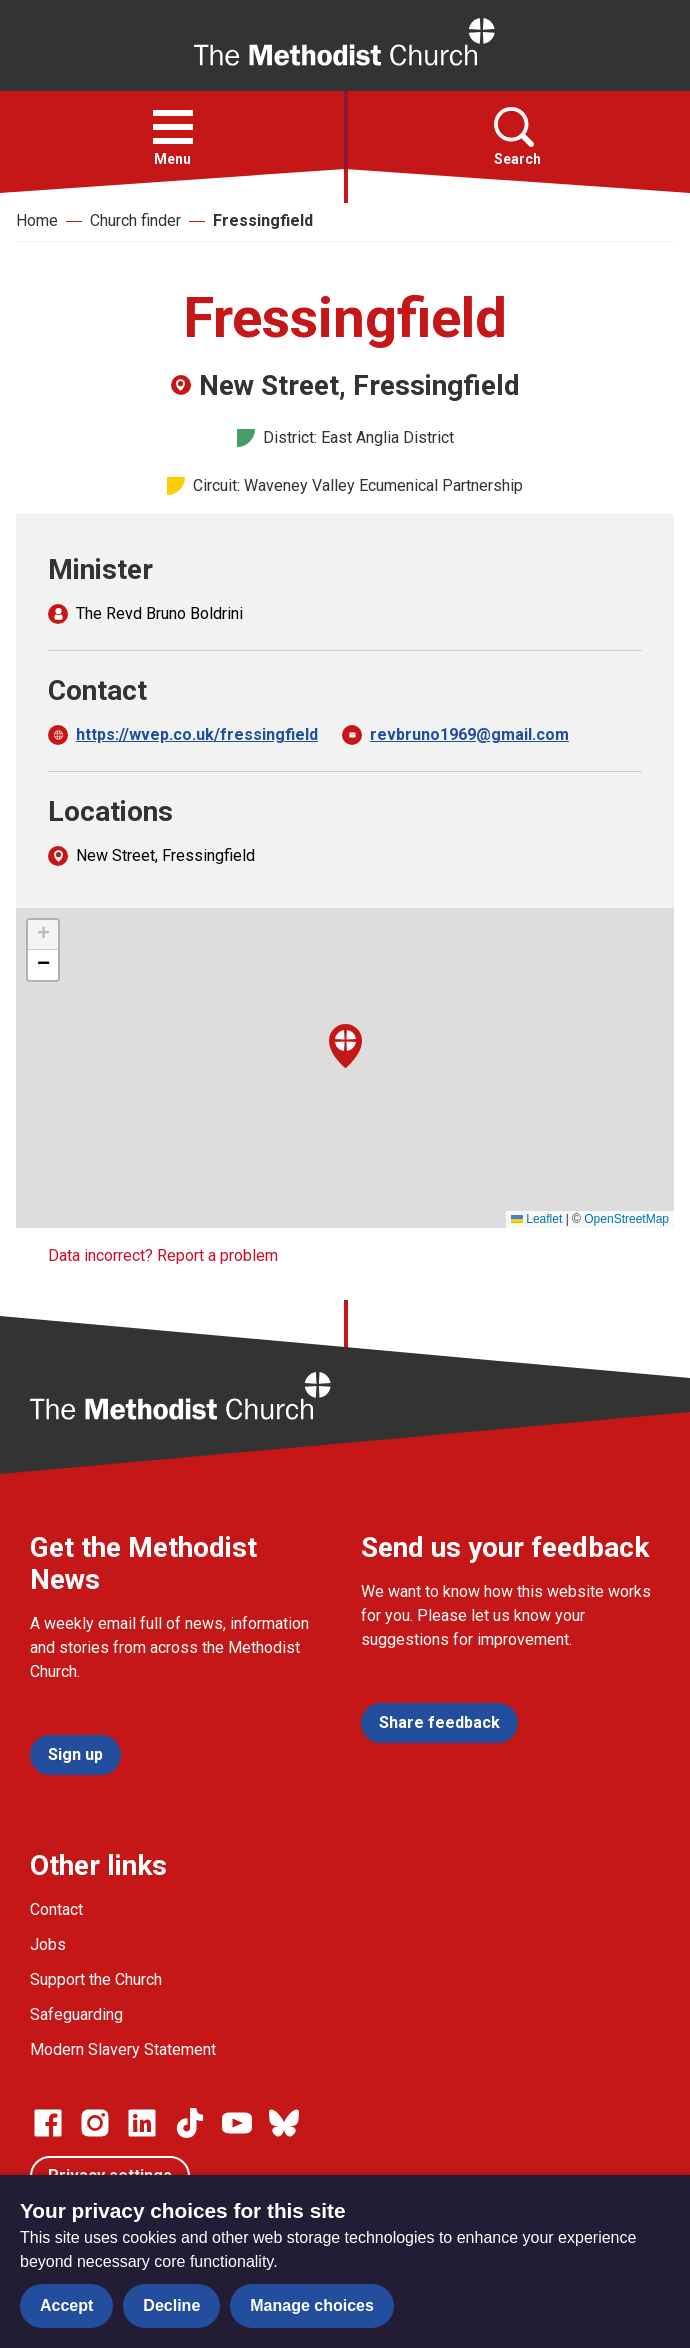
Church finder (135, 220)
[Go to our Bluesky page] (284, 2123)
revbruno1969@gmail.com (469, 734)
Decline (171, 2305)
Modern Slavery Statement (123, 2049)
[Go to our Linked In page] (142, 2123)
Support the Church (96, 1979)
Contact (56, 1909)
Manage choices (312, 2305)
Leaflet (536, 1219)
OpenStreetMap (626, 1219)
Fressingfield (263, 220)
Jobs (48, 1944)
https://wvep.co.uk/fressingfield (197, 734)
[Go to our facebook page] (48, 2123)
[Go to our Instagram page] (95, 2123)
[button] (173, 127)
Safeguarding (76, 2014)
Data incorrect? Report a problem (163, 1255)
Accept (66, 2305)
